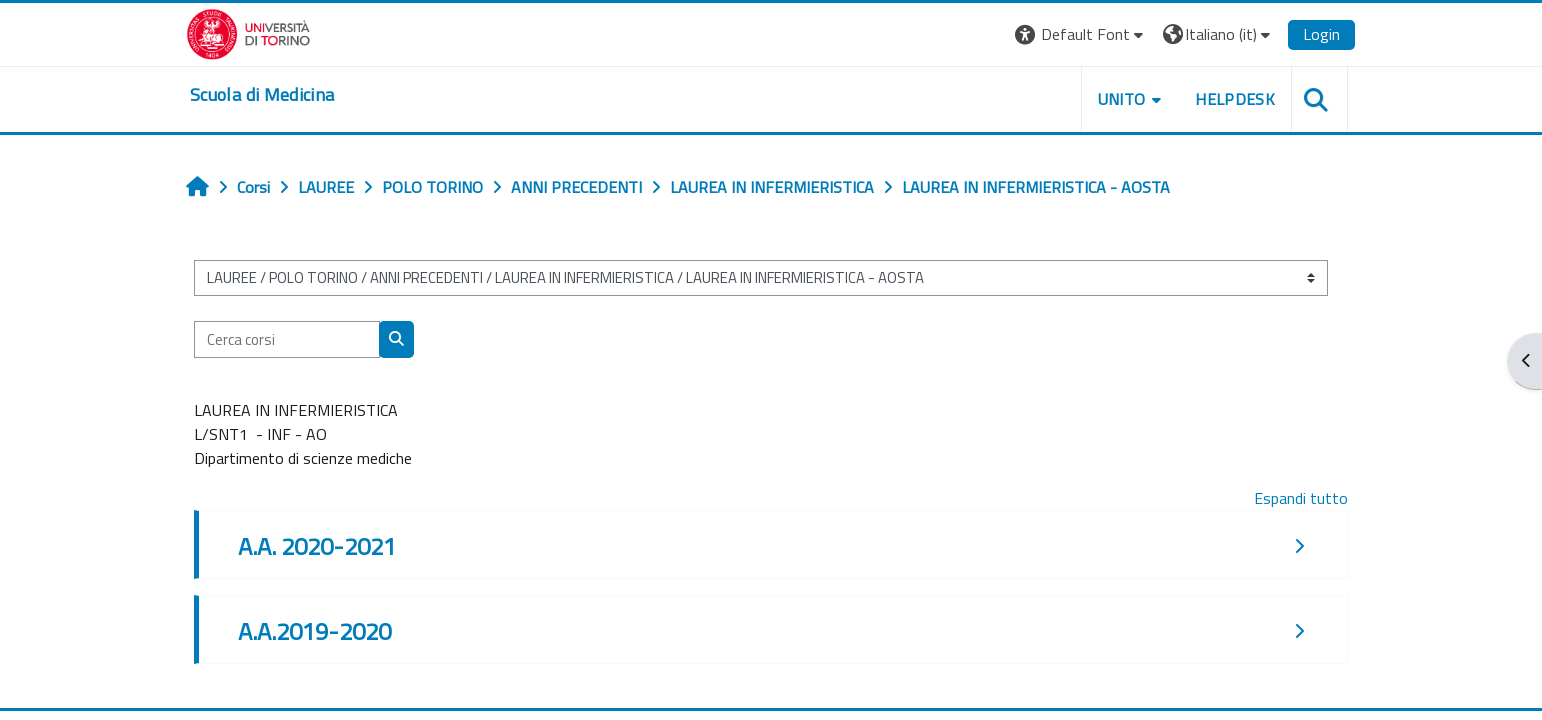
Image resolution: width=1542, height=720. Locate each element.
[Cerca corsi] (287, 339)
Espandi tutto (1301, 498)
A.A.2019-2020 (314, 631)
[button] (1081, 34)
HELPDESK (1235, 99)
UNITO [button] (1122, 99)
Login (1321, 34)
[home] (262, 95)
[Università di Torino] (248, 32)
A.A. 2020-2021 (317, 546)
